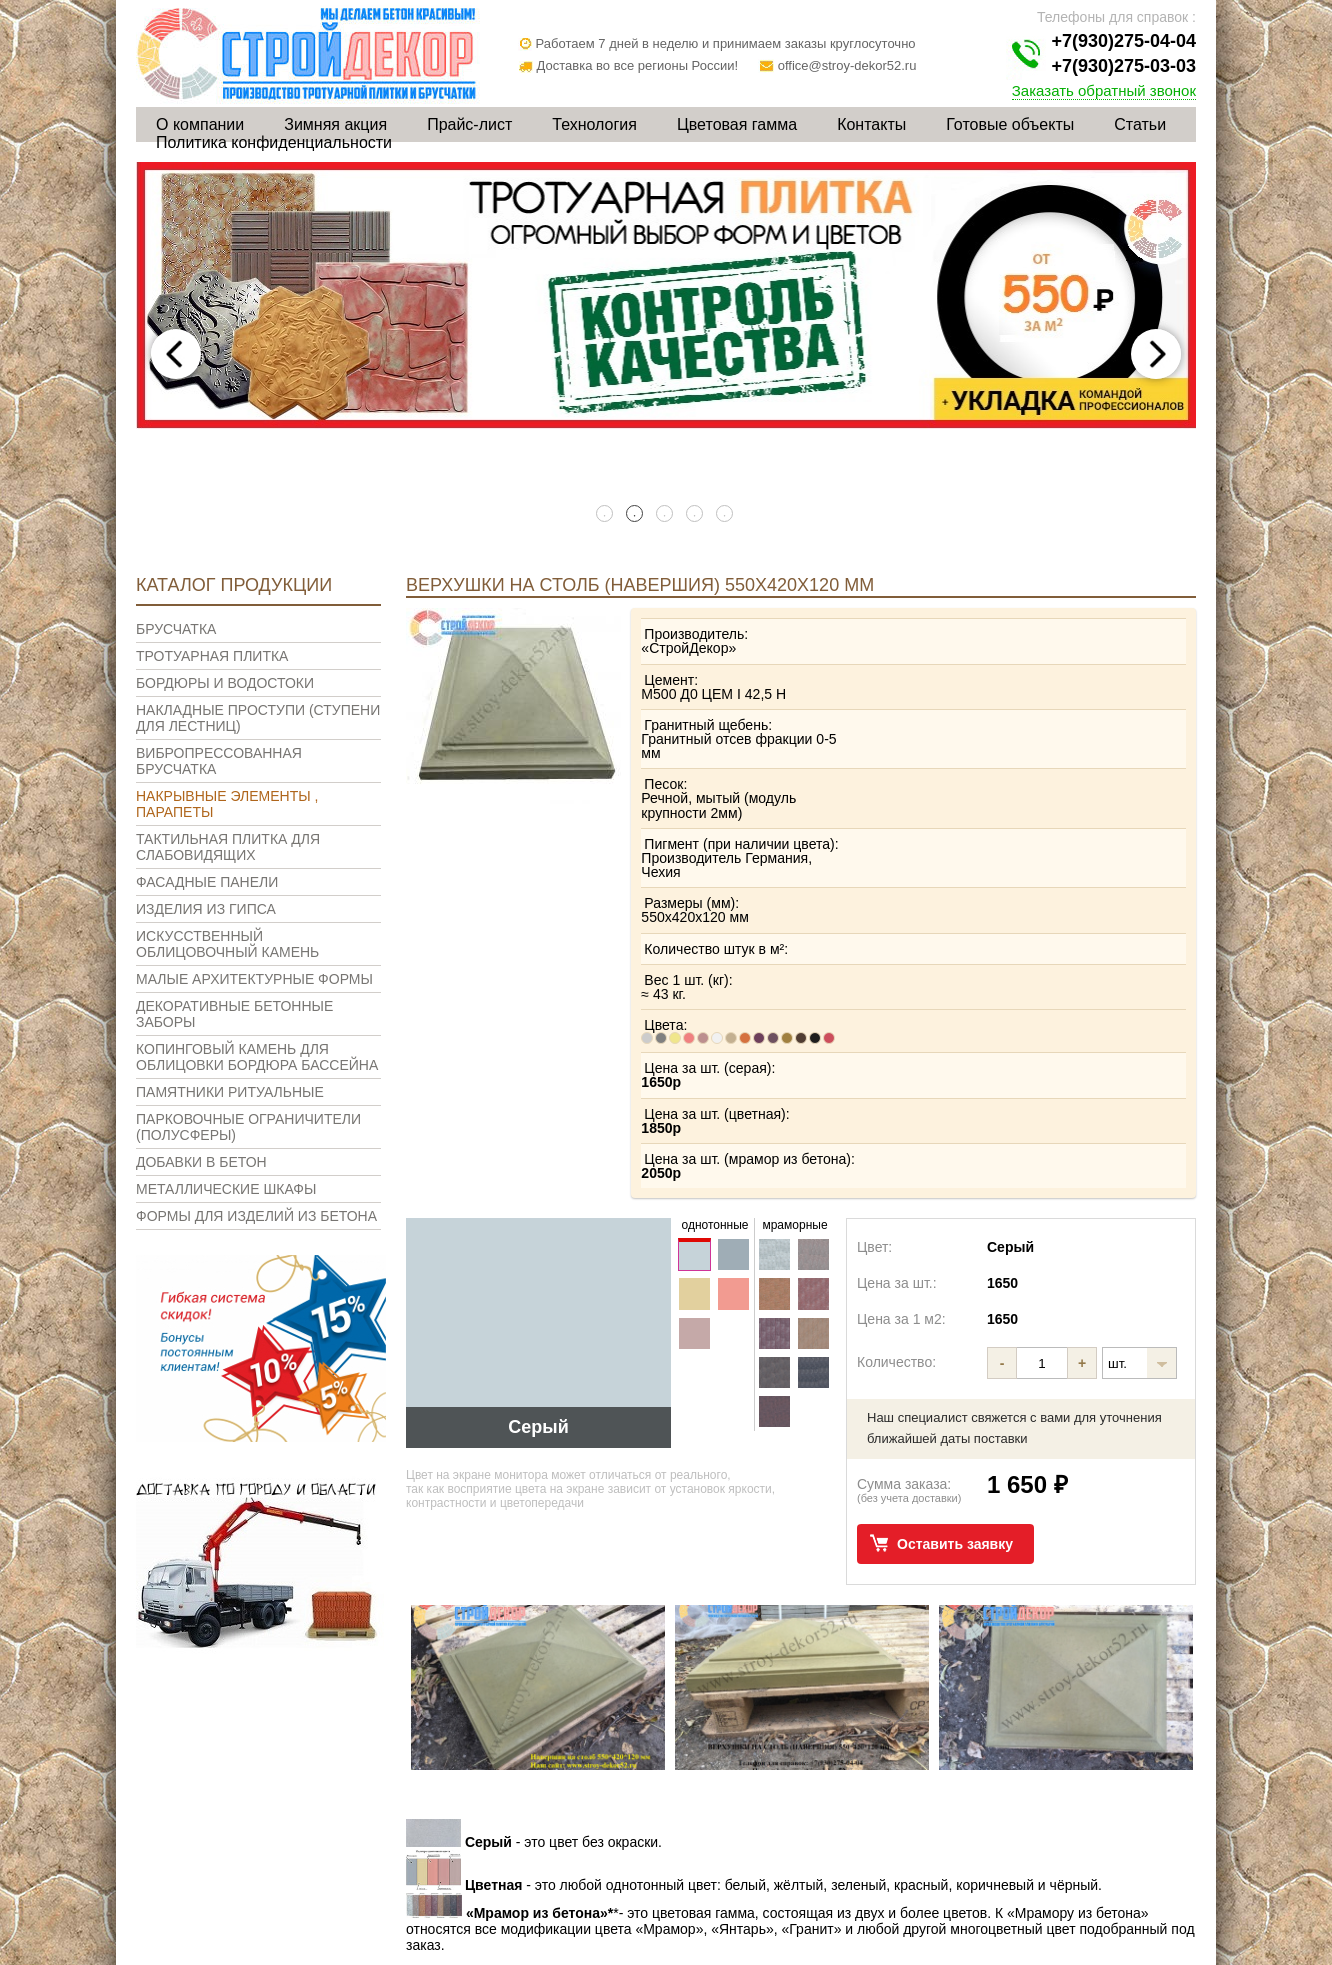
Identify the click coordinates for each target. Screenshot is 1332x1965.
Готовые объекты (1010, 124)
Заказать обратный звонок (1104, 90)
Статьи (1140, 124)
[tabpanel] (666, 295)
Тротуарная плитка (212, 656)
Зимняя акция (335, 124)
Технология (594, 124)
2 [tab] (636, 515)
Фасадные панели (207, 882)
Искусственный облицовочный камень (227, 944)
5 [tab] (726, 515)
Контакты (871, 124)
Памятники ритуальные (230, 1092)
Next (1156, 354)
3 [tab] (666, 515)
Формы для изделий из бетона (256, 1216)
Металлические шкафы (226, 1189)
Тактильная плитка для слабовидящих (228, 847)
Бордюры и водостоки (225, 683)
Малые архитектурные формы (254, 979)
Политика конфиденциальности (274, 142)
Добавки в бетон (201, 1162)
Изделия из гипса (206, 909)
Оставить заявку (955, 1388)
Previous (176, 354)
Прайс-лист (469, 124)
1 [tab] (606, 515)
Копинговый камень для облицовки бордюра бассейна (257, 1057)
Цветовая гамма (737, 124)
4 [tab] (696, 515)
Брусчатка (176, 629)
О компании (200, 124)
